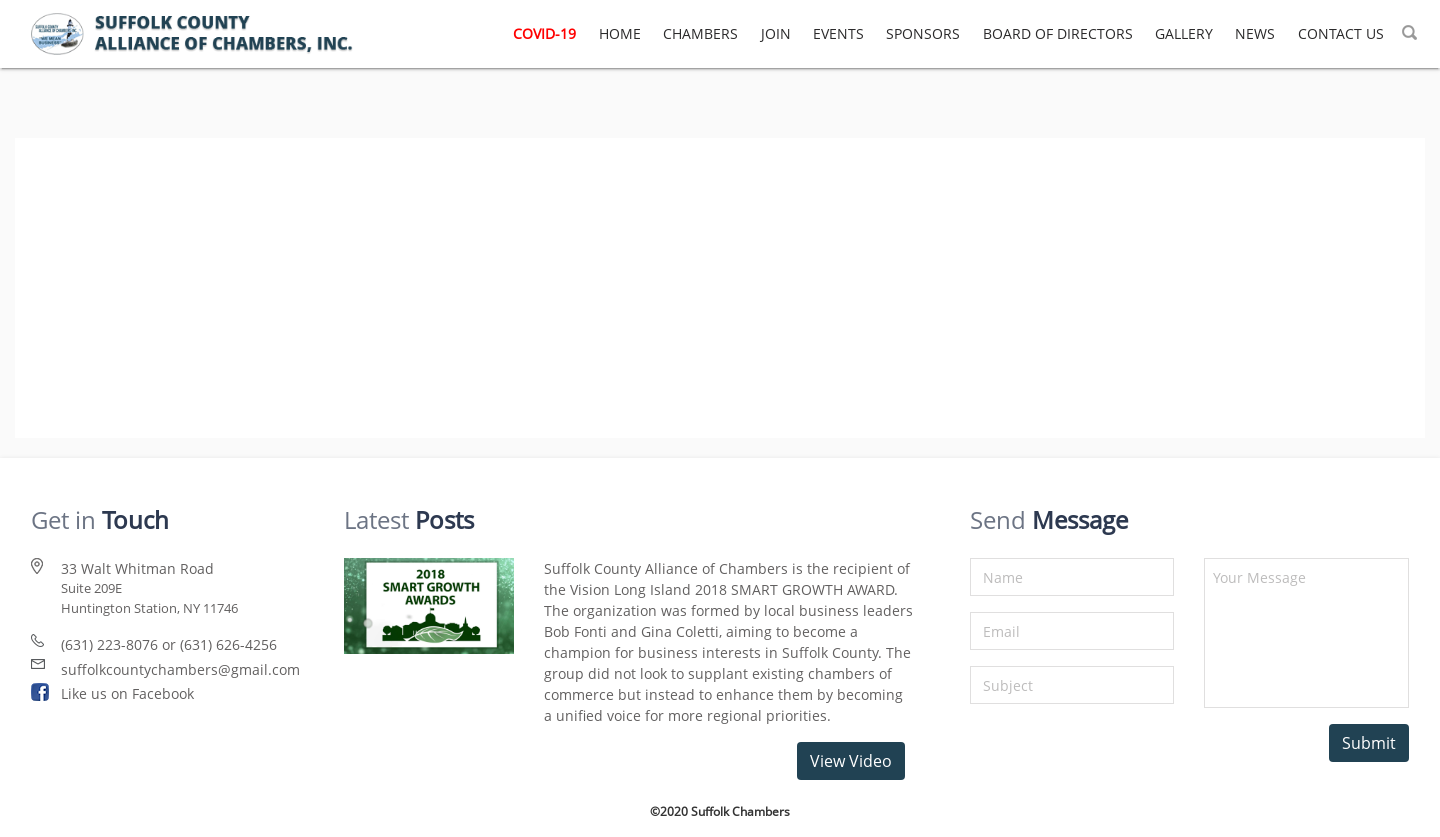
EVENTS (838, 33)
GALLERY (1184, 33)
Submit (1369, 743)
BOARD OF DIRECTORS (1058, 33)
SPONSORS (923, 33)
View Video (851, 761)
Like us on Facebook (127, 693)
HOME (620, 33)
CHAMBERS (700, 33)
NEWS (1255, 33)
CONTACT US (1341, 33)
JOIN (776, 33)
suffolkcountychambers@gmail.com (180, 669)
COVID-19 (544, 33)
